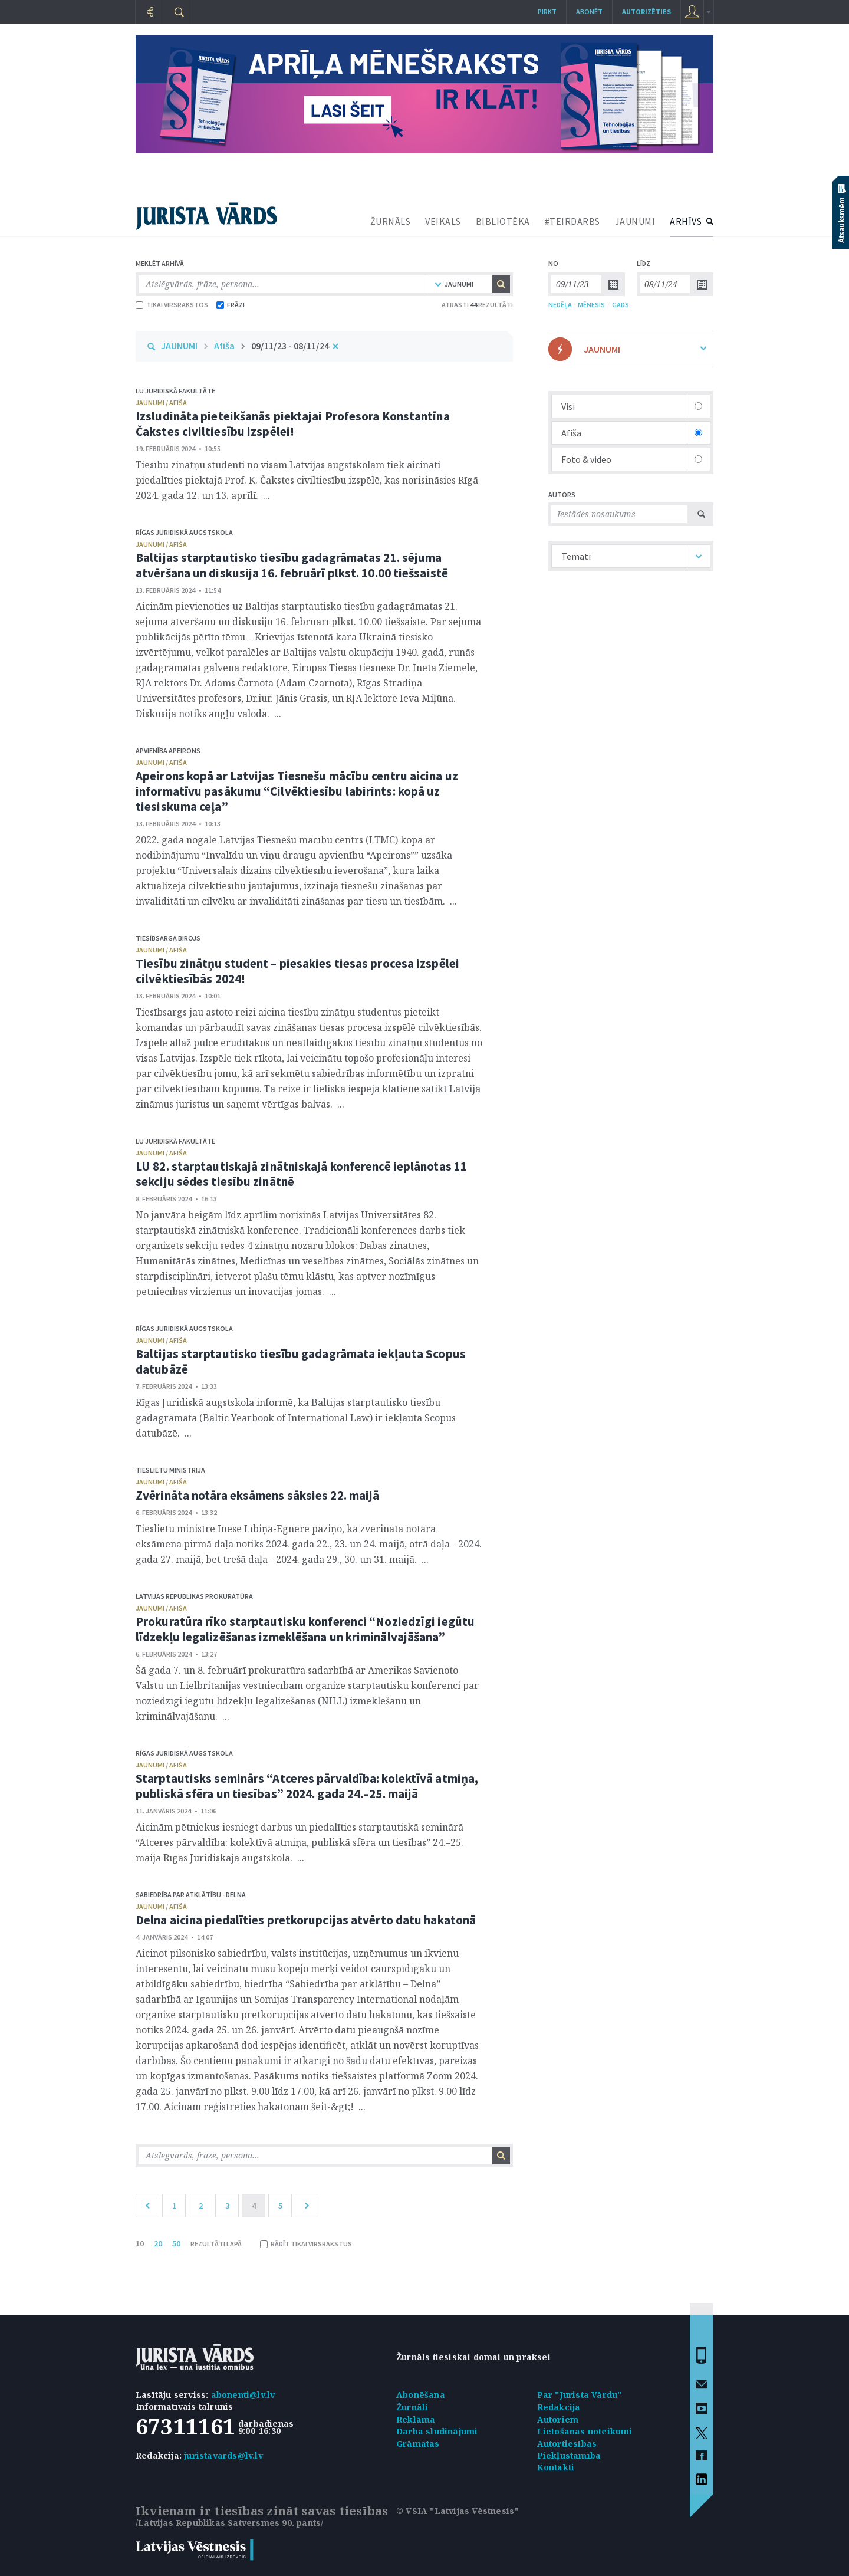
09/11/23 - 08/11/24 (290, 345)
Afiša (224, 345)
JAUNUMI (635, 221)
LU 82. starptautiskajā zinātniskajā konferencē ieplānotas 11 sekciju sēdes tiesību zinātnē (301, 1174)
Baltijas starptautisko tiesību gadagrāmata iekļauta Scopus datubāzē (301, 1361)
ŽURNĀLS (390, 221)
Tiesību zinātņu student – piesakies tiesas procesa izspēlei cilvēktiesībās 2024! (297, 971)
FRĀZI (230, 304)
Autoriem (558, 2419)
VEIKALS (443, 221)
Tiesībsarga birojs (168, 938)
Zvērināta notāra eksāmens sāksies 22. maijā (257, 1495)
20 (158, 2243)
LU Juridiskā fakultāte (175, 390)
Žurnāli (412, 2407)
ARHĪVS (686, 221)
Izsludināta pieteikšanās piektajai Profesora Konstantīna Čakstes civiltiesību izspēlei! (293, 423)
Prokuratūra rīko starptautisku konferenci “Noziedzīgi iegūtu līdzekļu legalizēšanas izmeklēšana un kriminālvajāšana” (305, 1629)
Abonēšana (420, 2394)
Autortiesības (567, 2443)
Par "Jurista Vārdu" (579, 2394)
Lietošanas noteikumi (585, 2431)
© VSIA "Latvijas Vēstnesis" (457, 2510)
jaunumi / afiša (161, 402)
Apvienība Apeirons (168, 750)
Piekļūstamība (569, 2455)
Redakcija (559, 2407)
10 (140, 2243)
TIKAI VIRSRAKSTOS (172, 304)
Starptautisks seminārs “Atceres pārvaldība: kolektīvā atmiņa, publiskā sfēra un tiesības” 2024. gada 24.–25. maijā (307, 1786)
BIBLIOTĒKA (503, 221)
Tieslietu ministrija (170, 1470)
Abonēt (589, 11)
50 (176, 2243)
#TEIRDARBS (572, 221)
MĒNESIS (591, 304)
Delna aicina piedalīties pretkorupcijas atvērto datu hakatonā (306, 1920)
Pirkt (547, 11)
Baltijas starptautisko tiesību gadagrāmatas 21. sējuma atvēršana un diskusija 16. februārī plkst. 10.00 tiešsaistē (292, 565)
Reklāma (415, 2419)
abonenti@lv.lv (243, 2394)
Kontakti (556, 2467)
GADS (620, 304)
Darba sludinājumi (437, 2431)
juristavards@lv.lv (223, 2455)
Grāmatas (418, 2443)
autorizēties (646, 11)
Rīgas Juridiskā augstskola (184, 532)
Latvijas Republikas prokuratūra (194, 1596)
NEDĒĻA (560, 304)
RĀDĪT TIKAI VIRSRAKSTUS (306, 2243)
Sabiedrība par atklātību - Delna (191, 1894)
